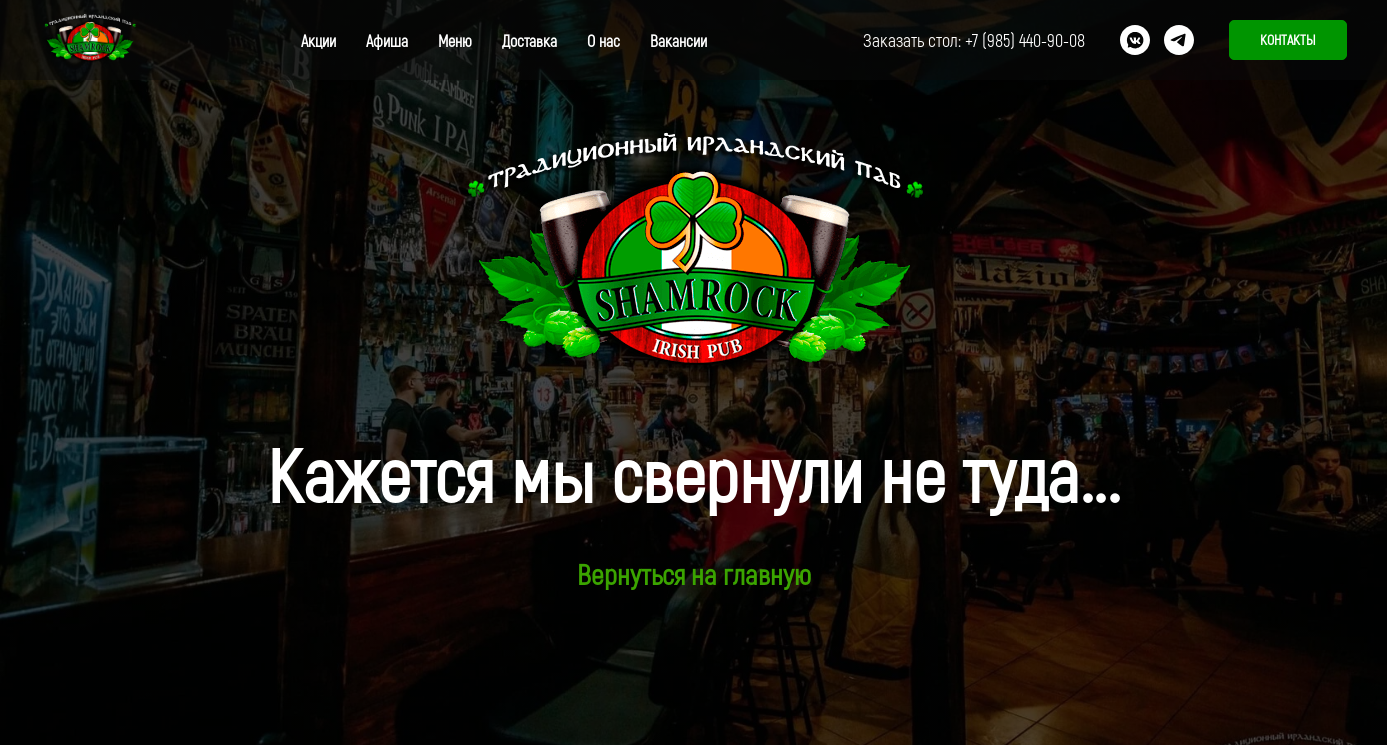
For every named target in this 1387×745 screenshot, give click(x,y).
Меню (455, 40)
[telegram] (1179, 40)
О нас (603, 40)
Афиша (387, 40)
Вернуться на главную (694, 574)
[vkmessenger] (1135, 40)
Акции (318, 40)
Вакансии (678, 40)
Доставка (529, 40)
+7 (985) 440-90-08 (1025, 40)
